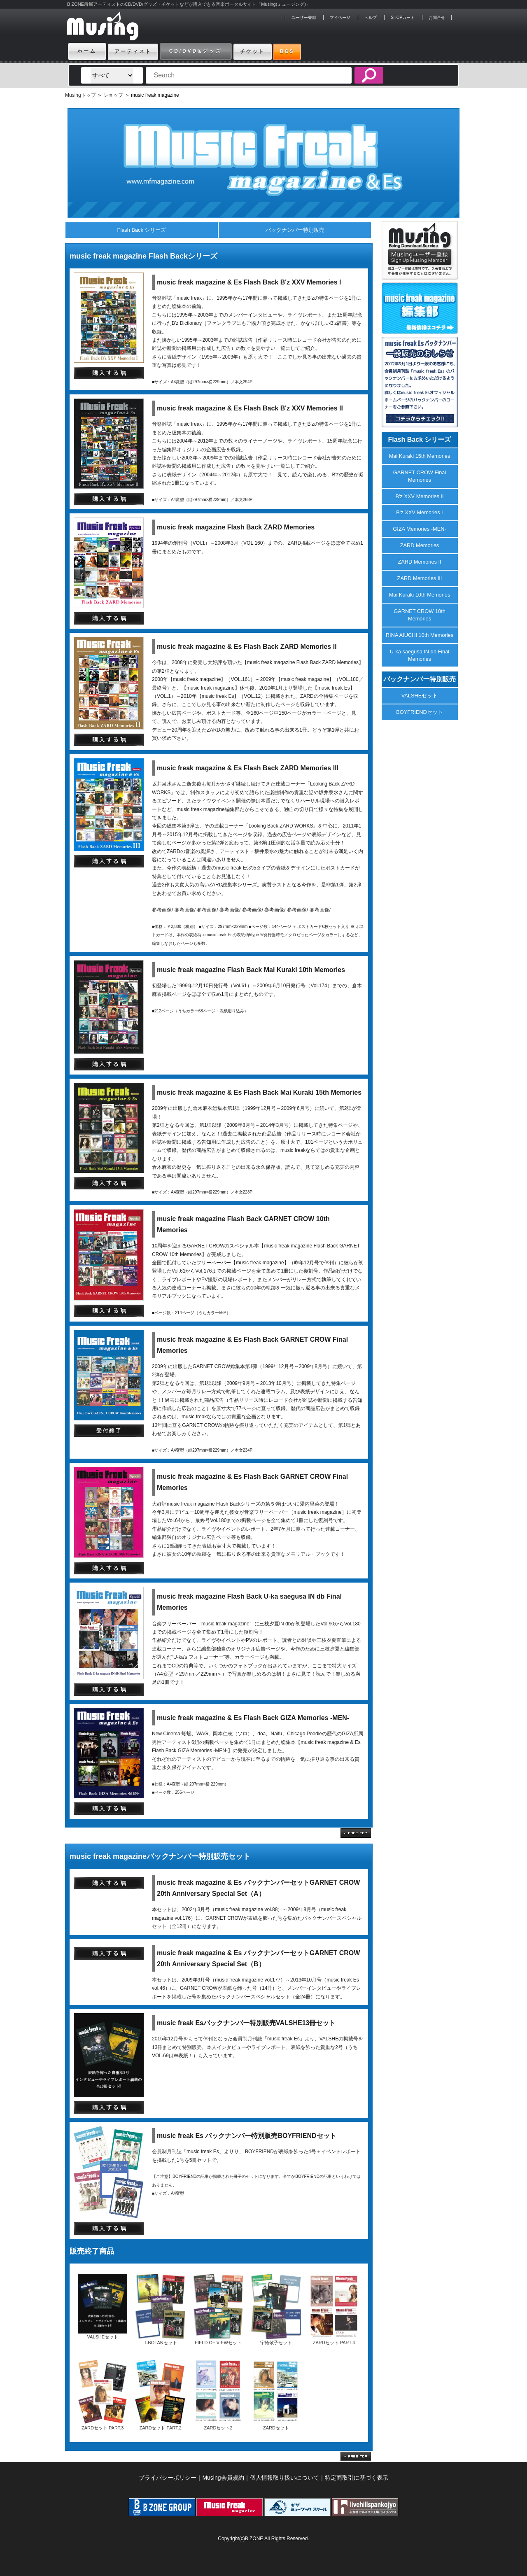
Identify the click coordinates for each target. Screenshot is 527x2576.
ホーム (87, 51)
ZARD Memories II (419, 562)
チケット (263, 51)
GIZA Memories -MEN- (419, 529)
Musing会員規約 (223, 2477)
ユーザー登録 (303, 17)
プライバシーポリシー (167, 2477)
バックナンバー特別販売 (295, 230)
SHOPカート (403, 17)
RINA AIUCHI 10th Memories (419, 635)
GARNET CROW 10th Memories (419, 615)
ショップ (113, 95)
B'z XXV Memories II (420, 496)
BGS (304, 51)
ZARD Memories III (419, 578)
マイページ (340, 17)
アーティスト (136, 51)
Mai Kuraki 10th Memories (419, 595)
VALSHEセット (419, 695)
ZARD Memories (419, 545)
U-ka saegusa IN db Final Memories (419, 655)
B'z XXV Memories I (419, 512)
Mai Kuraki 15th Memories (419, 456)
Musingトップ (80, 95)
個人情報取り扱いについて (284, 2477)
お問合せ (437, 17)
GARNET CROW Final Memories (419, 476)
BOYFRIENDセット (419, 712)
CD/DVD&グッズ (203, 51)
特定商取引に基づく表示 (356, 2477)
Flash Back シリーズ (141, 230)
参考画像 (162, 910)
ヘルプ (370, 17)
